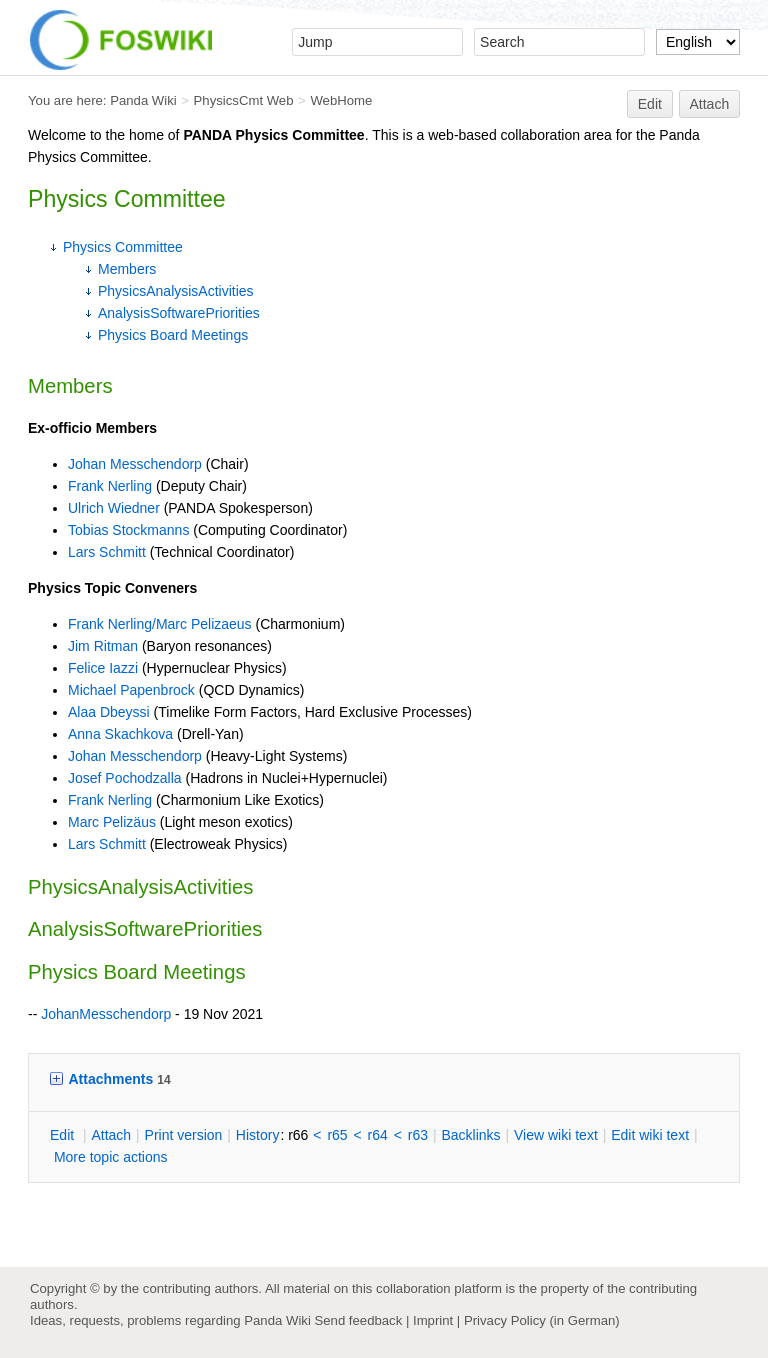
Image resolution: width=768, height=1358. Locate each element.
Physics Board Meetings (173, 335)
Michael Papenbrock (131, 690)
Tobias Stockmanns (128, 530)
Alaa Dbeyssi (109, 712)
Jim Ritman (103, 646)
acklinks (470, 1135)
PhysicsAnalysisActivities (176, 291)
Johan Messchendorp (135, 464)
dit (64, 1135)
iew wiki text (556, 1135)
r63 (418, 1135)
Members (127, 269)
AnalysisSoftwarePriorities (179, 313)
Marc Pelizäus (112, 822)
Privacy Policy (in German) (542, 1320)
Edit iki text (650, 1135)
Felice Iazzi (103, 668)
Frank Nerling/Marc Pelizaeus (160, 624)
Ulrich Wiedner (114, 508)
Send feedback (358, 1320)
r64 (378, 1135)
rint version (184, 1135)
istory (258, 1135)
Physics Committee (123, 247)
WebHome (341, 100)
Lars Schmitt (107, 552)
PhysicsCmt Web (244, 100)
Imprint (433, 1320)
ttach (111, 1135)
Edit (650, 104)
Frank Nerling (110, 486)
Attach (710, 104)
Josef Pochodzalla (125, 778)
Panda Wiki (143, 100)
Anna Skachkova (120, 734)
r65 (337, 1135)
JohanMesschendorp (106, 1014)
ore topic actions (111, 1157)
